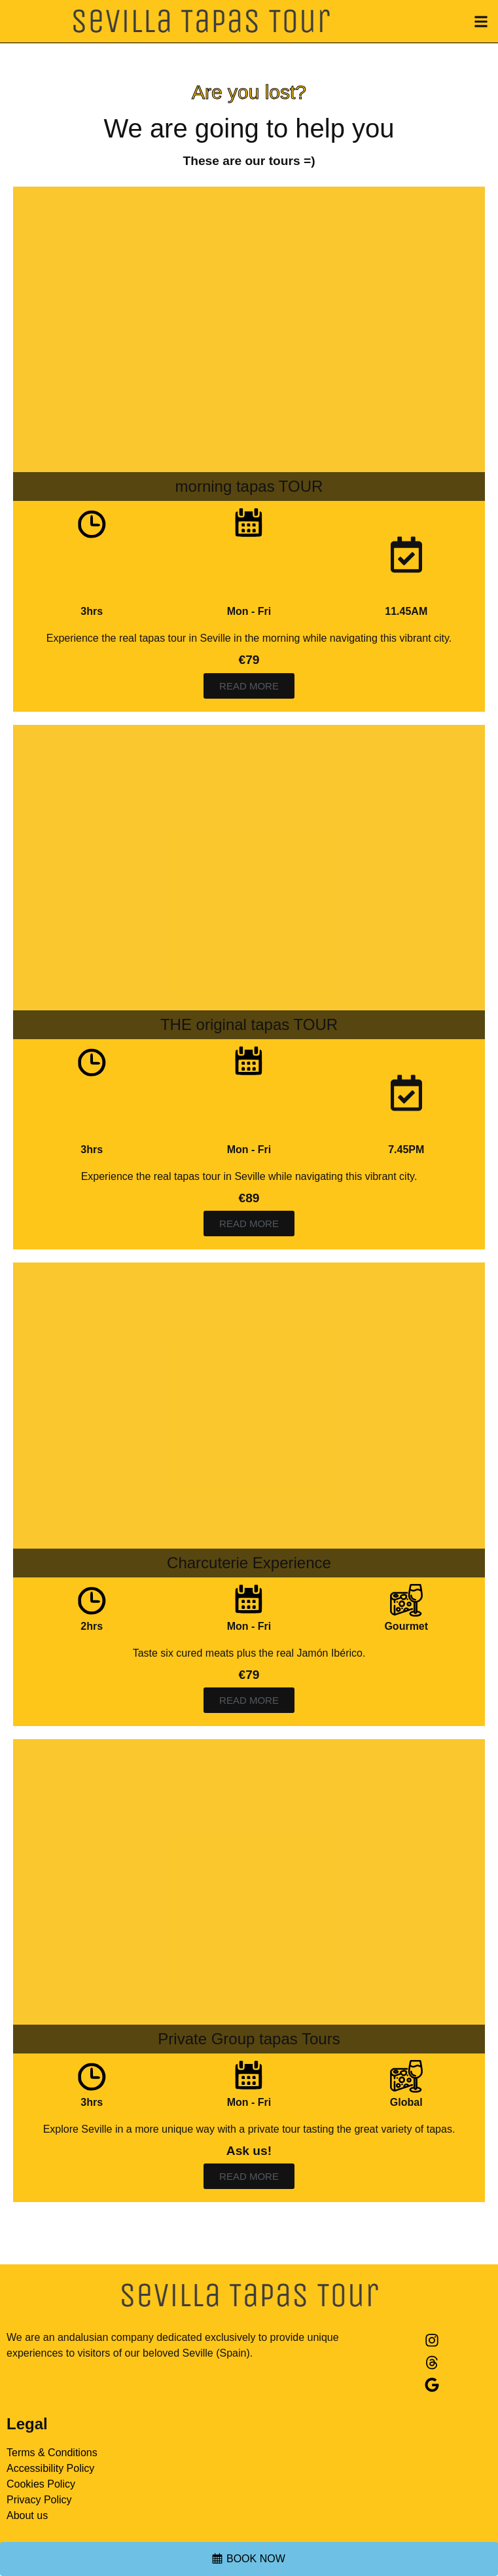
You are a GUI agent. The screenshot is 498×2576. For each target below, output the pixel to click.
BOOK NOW (255, 2558)
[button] (480, 21)
